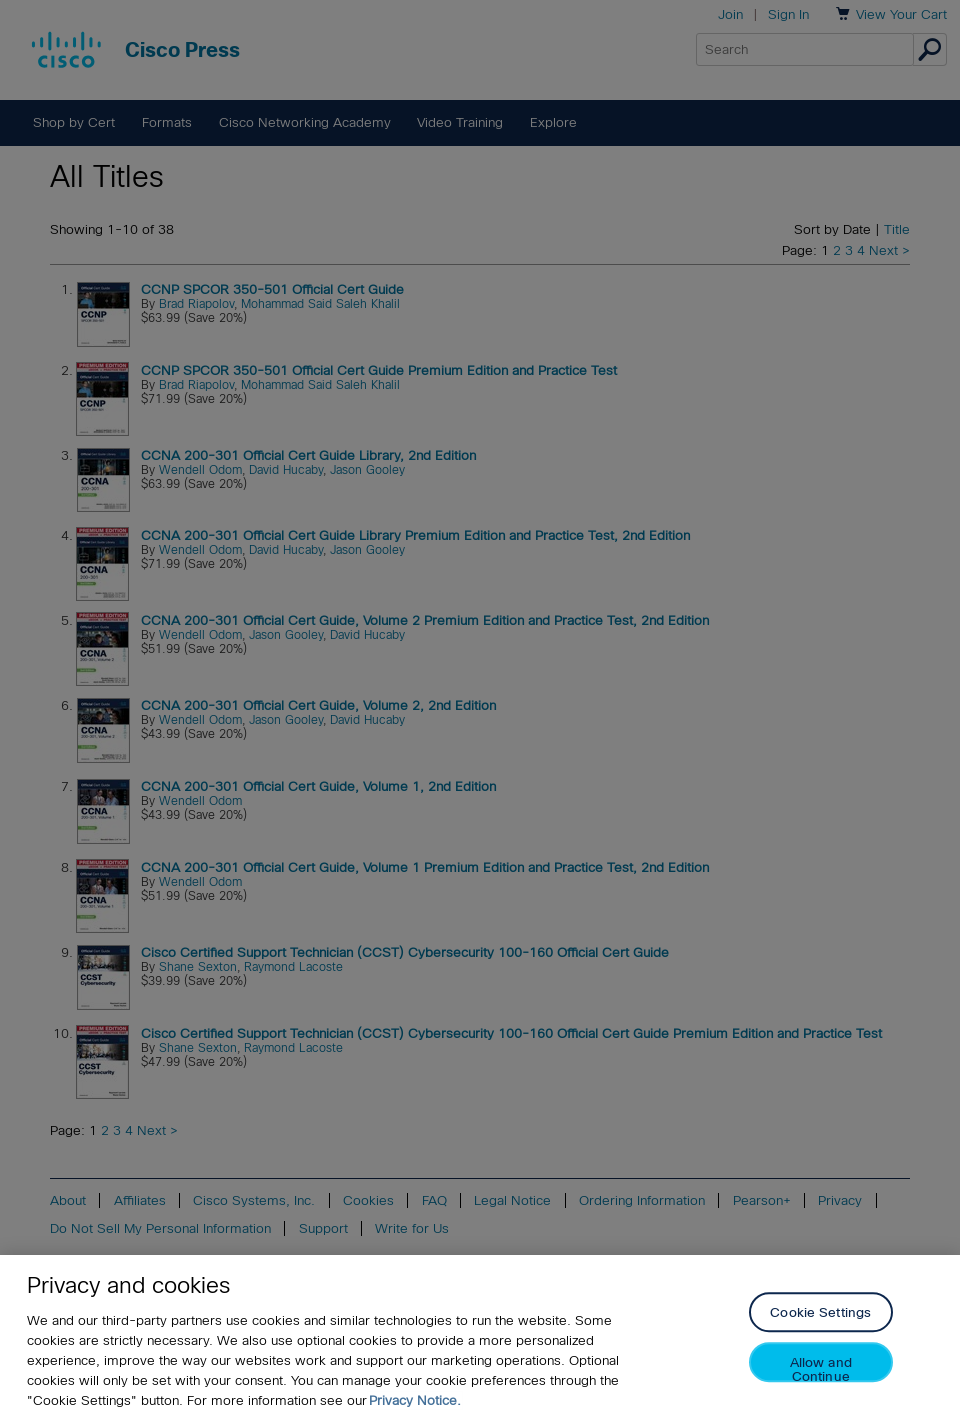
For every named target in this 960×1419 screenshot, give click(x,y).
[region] (480, 1337)
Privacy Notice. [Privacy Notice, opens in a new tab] (415, 1400)
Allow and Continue (821, 1369)
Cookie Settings (820, 1313)
